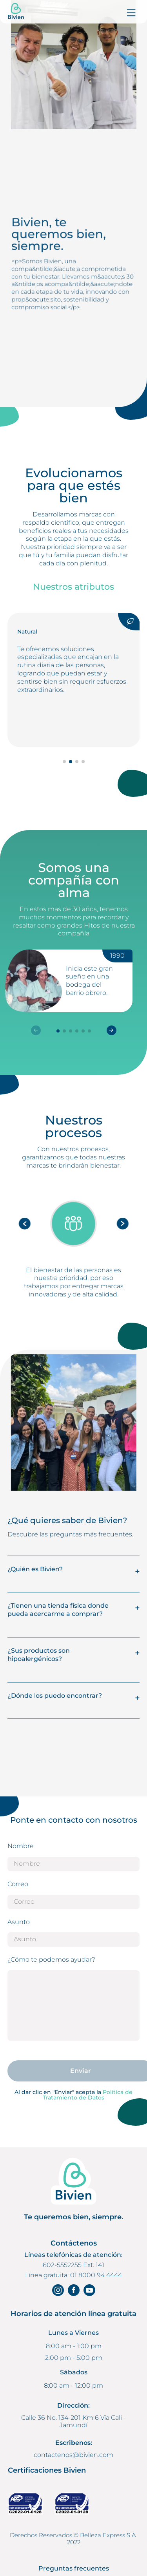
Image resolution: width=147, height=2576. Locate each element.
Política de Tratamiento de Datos (87, 2095)
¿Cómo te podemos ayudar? (51, 1960)
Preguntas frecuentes (73, 2569)
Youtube (89, 2290)
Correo (17, 1884)
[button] (111, 1030)
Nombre (20, 1846)
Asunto (18, 1922)
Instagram (58, 2290)
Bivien (16, 12)
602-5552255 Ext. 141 (73, 2265)
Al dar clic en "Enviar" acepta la (73, 2094)
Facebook (74, 2290)
